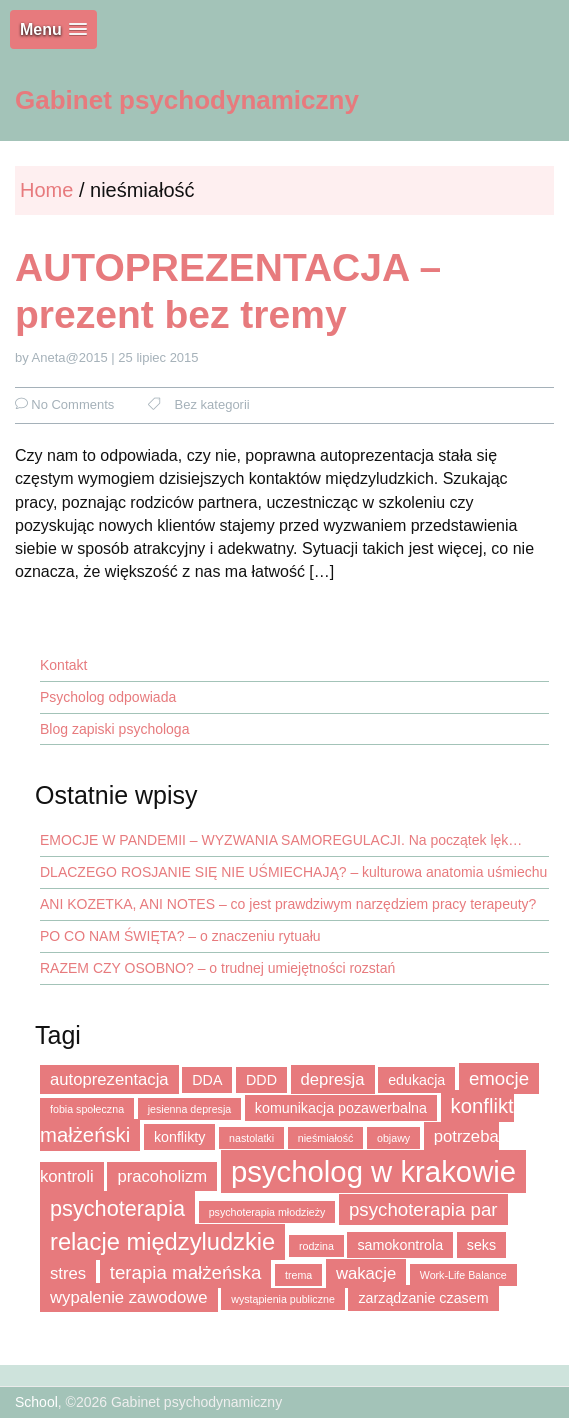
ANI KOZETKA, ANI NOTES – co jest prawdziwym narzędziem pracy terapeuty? (288, 904)
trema (298, 1275)
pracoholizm (162, 1176)
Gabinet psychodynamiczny (187, 100)
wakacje (366, 1273)
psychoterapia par (423, 1209)
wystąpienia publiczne (283, 1299)
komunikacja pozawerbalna (341, 1108)
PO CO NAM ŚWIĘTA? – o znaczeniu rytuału (180, 936)
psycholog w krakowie (373, 1171)
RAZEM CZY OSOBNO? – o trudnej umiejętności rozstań (217, 968)
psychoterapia (117, 1208)
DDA (207, 1080)
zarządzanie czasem (423, 1298)
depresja (333, 1079)
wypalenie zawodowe (129, 1297)
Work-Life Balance (463, 1275)
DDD (261, 1080)
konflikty (180, 1137)
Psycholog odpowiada (108, 697)
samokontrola (400, 1245)
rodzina (316, 1246)
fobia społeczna (87, 1109)
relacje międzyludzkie (162, 1242)
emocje (499, 1078)
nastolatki (251, 1138)
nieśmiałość (326, 1138)
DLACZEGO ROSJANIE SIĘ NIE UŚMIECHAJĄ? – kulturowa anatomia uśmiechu (293, 872)
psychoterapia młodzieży (267, 1212)
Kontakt (63, 665)
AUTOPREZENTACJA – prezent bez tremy (228, 291)
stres (68, 1273)
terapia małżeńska (186, 1272)
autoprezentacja (109, 1079)
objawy (393, 1138)
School (36, 1402)
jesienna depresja (190, 1109)
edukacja (416, 1080)
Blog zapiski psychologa (114, 729)
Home (49, 190)
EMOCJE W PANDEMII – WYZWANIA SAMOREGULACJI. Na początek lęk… (281, 840)
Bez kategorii (212, 404)
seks (481, 1245)
